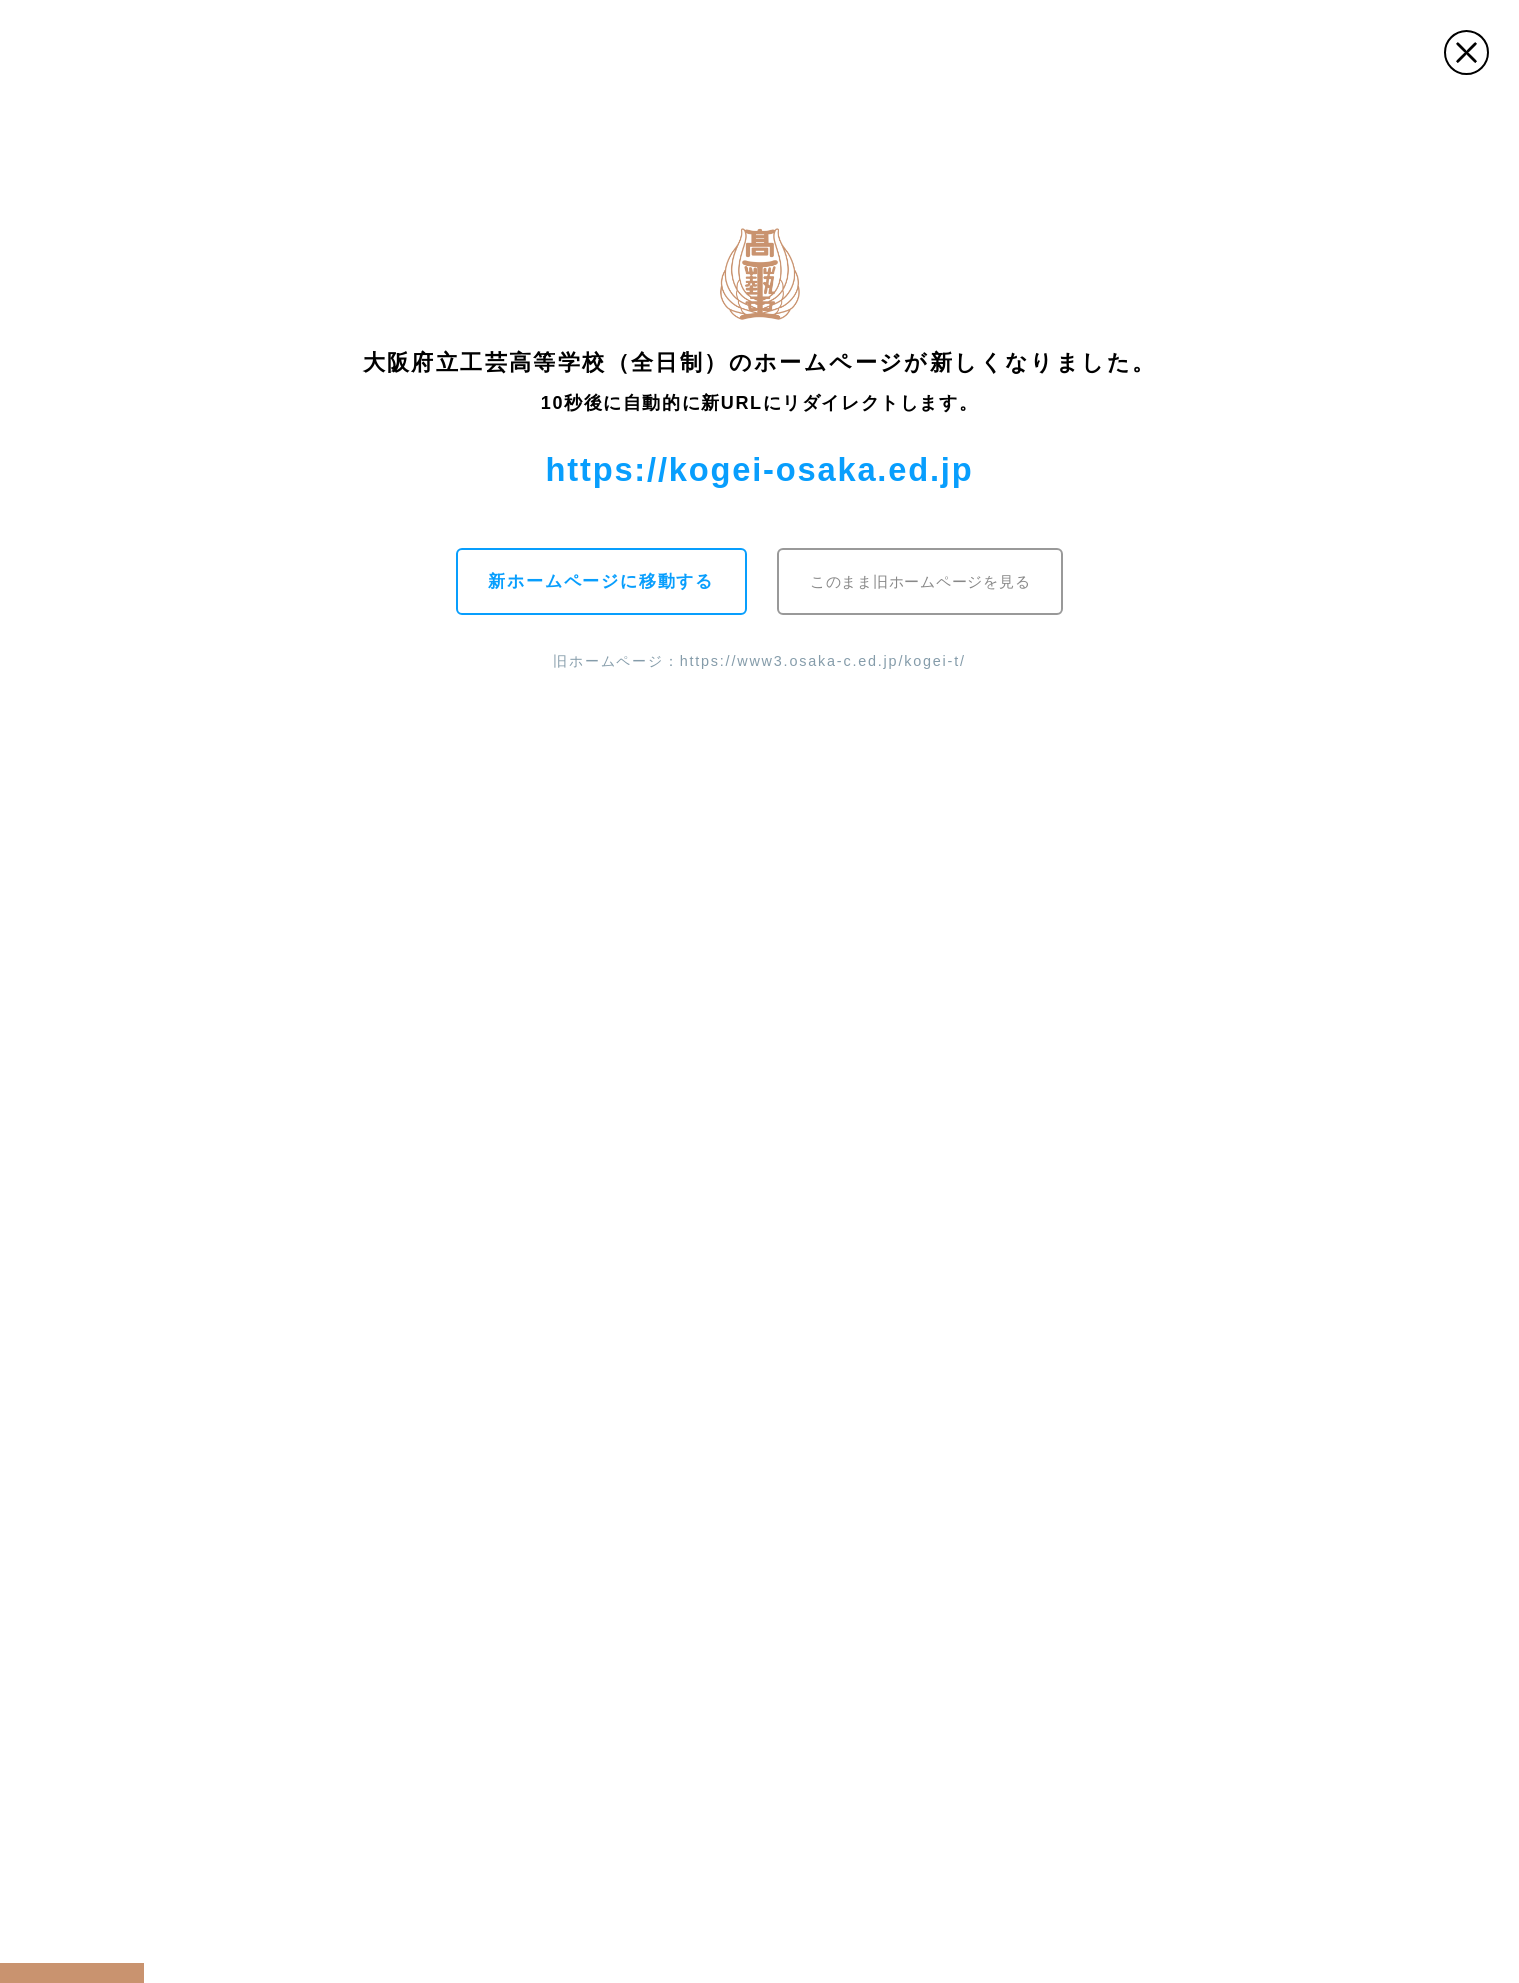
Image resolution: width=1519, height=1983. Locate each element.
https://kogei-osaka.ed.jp (760, 469)
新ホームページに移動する (601, 581)
